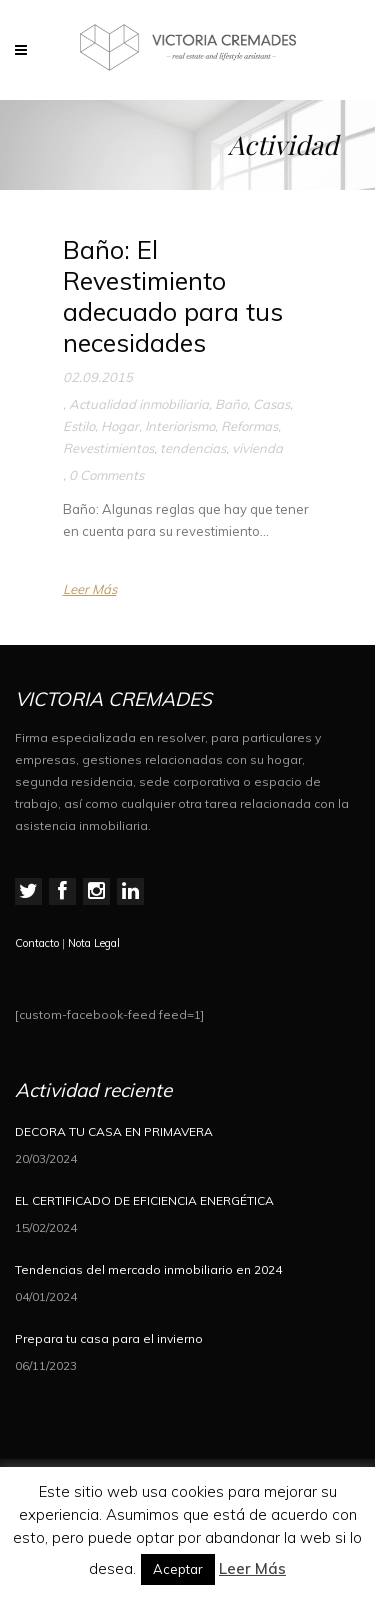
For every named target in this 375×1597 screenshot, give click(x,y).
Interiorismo (180, 426)
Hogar (120, 426)
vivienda (257, 448)
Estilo (79, 426)
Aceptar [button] (178, 1569)
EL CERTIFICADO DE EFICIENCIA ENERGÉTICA (144, 1200)
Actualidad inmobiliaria (139, 404)
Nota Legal (94, 943)
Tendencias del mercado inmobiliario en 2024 (148, 1269)
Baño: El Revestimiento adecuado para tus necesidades (173, 296)
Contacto (37, 943)
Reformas (249, 426)
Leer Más (90, 589)
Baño (231, 404)
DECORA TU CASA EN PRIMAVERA (114, 1131)
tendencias (193, 448)
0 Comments (106, 475)
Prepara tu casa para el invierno (109, 1338)
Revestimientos (108, 448)
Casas (271, 404)
